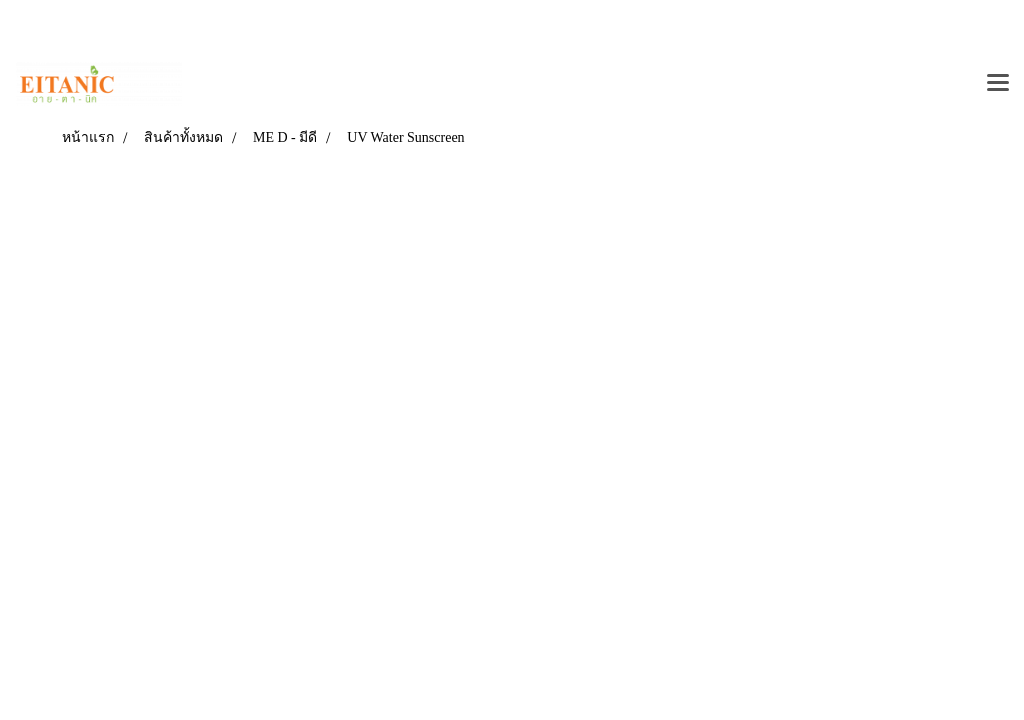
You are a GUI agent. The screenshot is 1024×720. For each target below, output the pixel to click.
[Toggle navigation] (998, 84)
